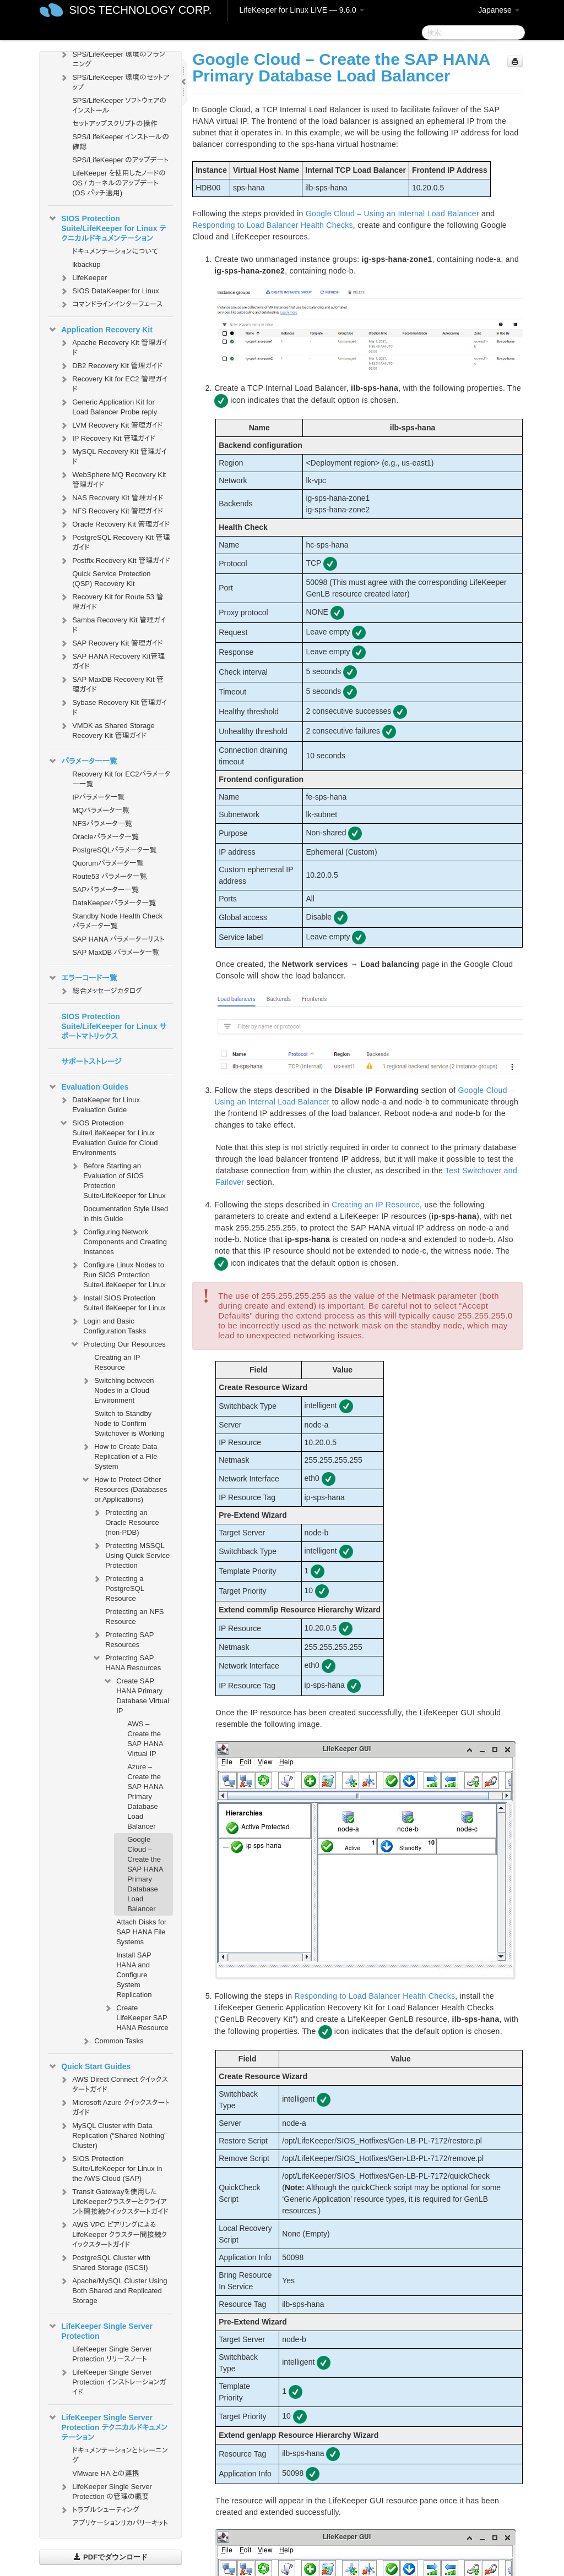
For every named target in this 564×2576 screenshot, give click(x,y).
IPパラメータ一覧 (98, 797)
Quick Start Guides (89, 2066)
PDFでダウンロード (110, 2557)
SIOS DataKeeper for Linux (109, 291)
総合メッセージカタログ (100, 991)
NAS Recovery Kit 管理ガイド (111, 498)
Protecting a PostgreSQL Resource (118, 1587)
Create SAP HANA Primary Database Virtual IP (136, 1695)
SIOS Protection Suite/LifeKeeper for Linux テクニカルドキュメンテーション (107, 227)
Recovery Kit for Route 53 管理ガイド (111, 600)
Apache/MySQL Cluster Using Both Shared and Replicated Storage (113, 2289)
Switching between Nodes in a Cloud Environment (117, 1389)
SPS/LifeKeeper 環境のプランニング (112, 58)
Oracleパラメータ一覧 (105, 837)
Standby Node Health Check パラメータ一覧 (117, 921)
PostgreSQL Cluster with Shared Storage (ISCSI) (104, 2261)
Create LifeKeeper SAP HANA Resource (136, 2016)
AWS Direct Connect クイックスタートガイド (113, 2083)
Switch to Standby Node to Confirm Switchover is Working (129, 1423)
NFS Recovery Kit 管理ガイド (111, 511)
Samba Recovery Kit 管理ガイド (112, 624)
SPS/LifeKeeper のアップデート (120, 160)
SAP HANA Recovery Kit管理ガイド (112, 660)
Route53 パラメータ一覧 (109, 876)
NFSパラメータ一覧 (102, 823)
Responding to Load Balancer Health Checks (272, 225)
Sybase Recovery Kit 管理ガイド (113, 706)
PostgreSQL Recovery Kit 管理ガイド (114, 541)
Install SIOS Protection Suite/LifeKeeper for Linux (118, 1302)
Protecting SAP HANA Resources (126, 1661)
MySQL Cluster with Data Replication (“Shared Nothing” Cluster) (112, 2134)
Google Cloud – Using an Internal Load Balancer (392, 213)
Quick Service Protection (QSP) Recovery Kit (111, 579)
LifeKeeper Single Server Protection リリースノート (112, 2354)
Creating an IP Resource (117, 1362)
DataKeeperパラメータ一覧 (114, 903)
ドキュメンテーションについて (115, 251)
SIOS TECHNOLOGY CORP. (140, 10)
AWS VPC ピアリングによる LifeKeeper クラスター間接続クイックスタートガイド (113, 2233)
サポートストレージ (91, 1061)
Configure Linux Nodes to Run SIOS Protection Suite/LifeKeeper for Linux (118, 1274)
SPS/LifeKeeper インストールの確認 (120, 142)
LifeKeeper (83, 278)
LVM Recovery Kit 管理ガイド (110, 425)
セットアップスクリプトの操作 (114, 123)
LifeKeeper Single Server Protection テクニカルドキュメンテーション (107, 2426)
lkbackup (86, 264)
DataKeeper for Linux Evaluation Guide (99, 1103)
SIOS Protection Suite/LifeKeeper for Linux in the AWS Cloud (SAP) (110, 2167)
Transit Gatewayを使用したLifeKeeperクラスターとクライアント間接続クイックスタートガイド (114, 2200)
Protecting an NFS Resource (134, 1616)
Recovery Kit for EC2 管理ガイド (113, 383)
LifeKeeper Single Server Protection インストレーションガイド (112, 2381)
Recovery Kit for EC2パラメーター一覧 (121, 779)
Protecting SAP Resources (123, 1638)
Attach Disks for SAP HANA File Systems (141, 1932)
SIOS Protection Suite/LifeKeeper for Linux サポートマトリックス (114, 1026)
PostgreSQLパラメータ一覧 (114, 850)
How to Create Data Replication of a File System (119, 1455)
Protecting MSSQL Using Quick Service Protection (131, 1554)
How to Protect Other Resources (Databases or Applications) (124, 1488)
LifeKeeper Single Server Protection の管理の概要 (105, 2490)
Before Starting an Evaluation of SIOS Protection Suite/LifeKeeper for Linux (118, 1180)
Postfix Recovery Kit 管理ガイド (114, 560)
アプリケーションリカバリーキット (120, 2523)
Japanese (498, 10)
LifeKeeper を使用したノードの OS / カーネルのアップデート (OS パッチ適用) (119, 183)
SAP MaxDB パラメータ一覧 (115, 952)
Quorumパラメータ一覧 (108, 863)
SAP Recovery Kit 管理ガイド (110, 643)
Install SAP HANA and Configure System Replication (133, 1975)
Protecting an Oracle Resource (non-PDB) (125, 1521)
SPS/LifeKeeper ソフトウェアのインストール (119, 105)
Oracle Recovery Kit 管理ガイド (114, 524)
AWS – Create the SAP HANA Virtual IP (145, 1739)
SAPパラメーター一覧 (105, 889)
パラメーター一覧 (82, 761)
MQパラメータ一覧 (100, 810)
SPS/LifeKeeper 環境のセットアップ (114, 81)
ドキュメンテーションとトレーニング (120, 2455)
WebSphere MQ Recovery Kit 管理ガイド (112, 478)
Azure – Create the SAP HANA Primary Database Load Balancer (145, 1796)
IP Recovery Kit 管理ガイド (107, 438)
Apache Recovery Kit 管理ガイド (113, 346)
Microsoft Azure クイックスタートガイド (114, 2106)
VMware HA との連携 (105, 2473)
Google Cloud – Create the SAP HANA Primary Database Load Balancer (145, 1874)
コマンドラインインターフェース (110, 304)
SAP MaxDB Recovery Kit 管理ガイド (111, 683)
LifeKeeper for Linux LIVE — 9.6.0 (301, 10)
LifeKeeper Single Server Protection (100, 2330)
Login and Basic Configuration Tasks (108, 1325)
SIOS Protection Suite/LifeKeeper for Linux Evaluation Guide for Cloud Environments (108, 1137)
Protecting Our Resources (118, 1344)
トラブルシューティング (99, 2510)
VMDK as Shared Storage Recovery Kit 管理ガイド (107, 729)
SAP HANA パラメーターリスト (118, 939)
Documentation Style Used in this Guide (125, 1214)
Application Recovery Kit (100, 329)
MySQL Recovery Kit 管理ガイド (113, 455)
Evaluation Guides (88, 1086)
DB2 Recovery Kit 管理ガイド (110, 366)
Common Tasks (112, 2041)
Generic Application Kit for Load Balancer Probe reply (108, 406)
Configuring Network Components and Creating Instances (118, 1241)
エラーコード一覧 (82, 978)
